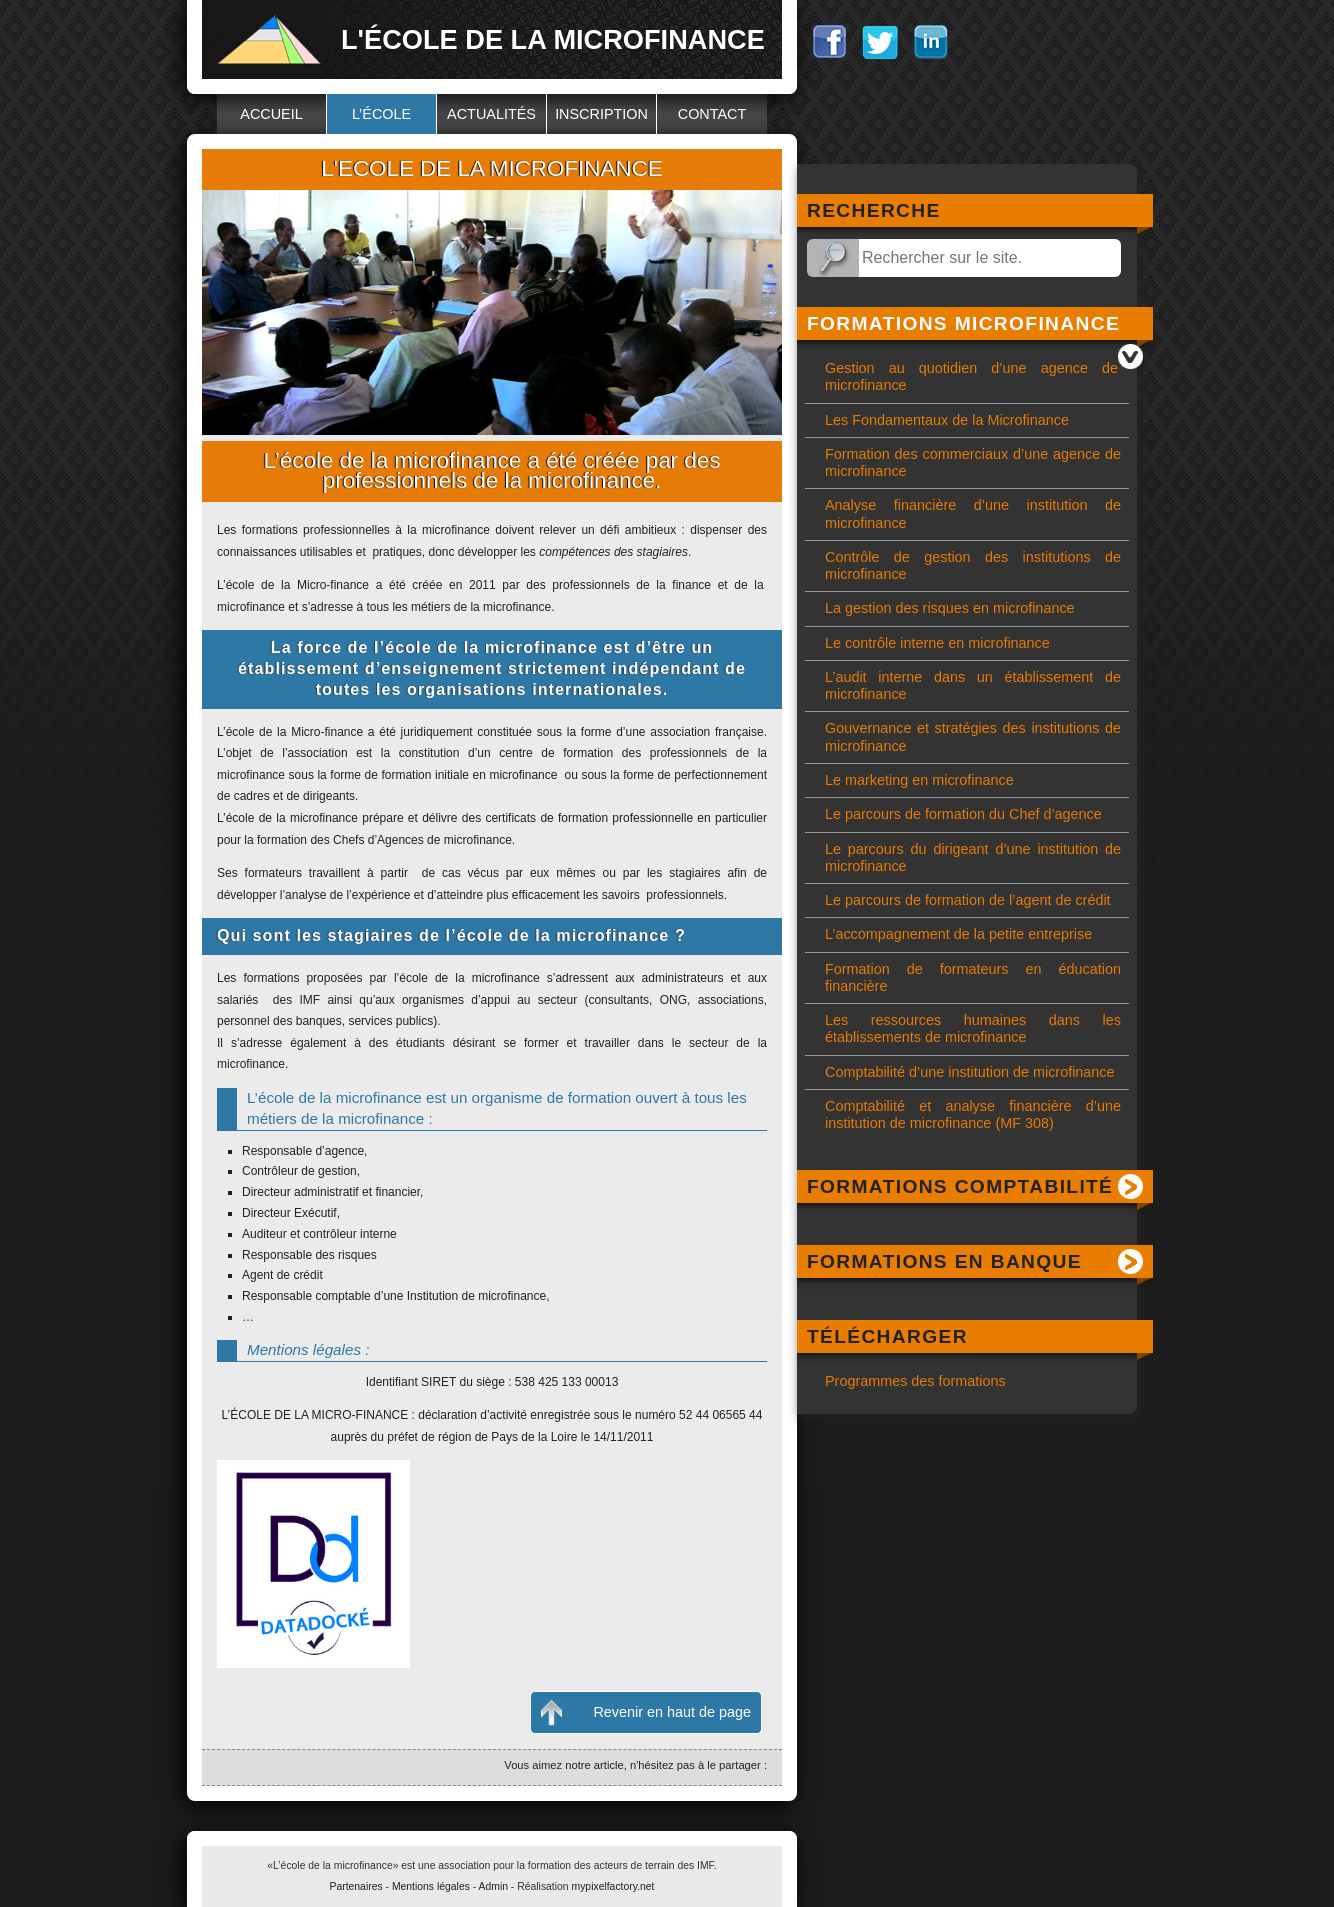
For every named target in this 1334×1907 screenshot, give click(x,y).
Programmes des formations (915, 1381)
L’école (381, 114)
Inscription (601, 114)
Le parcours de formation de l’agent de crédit (968, 900)
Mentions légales (431, 1886)
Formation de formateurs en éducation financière (973, 977)
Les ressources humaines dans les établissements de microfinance (973, 1028)
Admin (493, 1886)
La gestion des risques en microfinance (950, 608)
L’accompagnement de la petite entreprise (958, 934)
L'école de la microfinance (553, 39)
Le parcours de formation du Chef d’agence (963, 814)
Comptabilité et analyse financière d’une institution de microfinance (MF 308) (973, 1114)
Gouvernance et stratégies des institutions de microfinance (973, 736)
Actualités (491, 114)
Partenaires (356, 1886)
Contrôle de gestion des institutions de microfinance (973, 565)
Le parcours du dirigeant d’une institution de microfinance (973, 857)
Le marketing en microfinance (919, 780)
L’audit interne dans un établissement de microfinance (973, 685)
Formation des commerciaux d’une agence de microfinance (973, 462)
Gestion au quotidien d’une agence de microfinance (971, 376)
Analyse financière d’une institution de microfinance (973, 513)
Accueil (271, 114)
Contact (712, 114)
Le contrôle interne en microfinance (937, 643)
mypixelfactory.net (613, 1886)
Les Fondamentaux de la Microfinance (947, 420)
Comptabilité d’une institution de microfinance (970, 1072)
